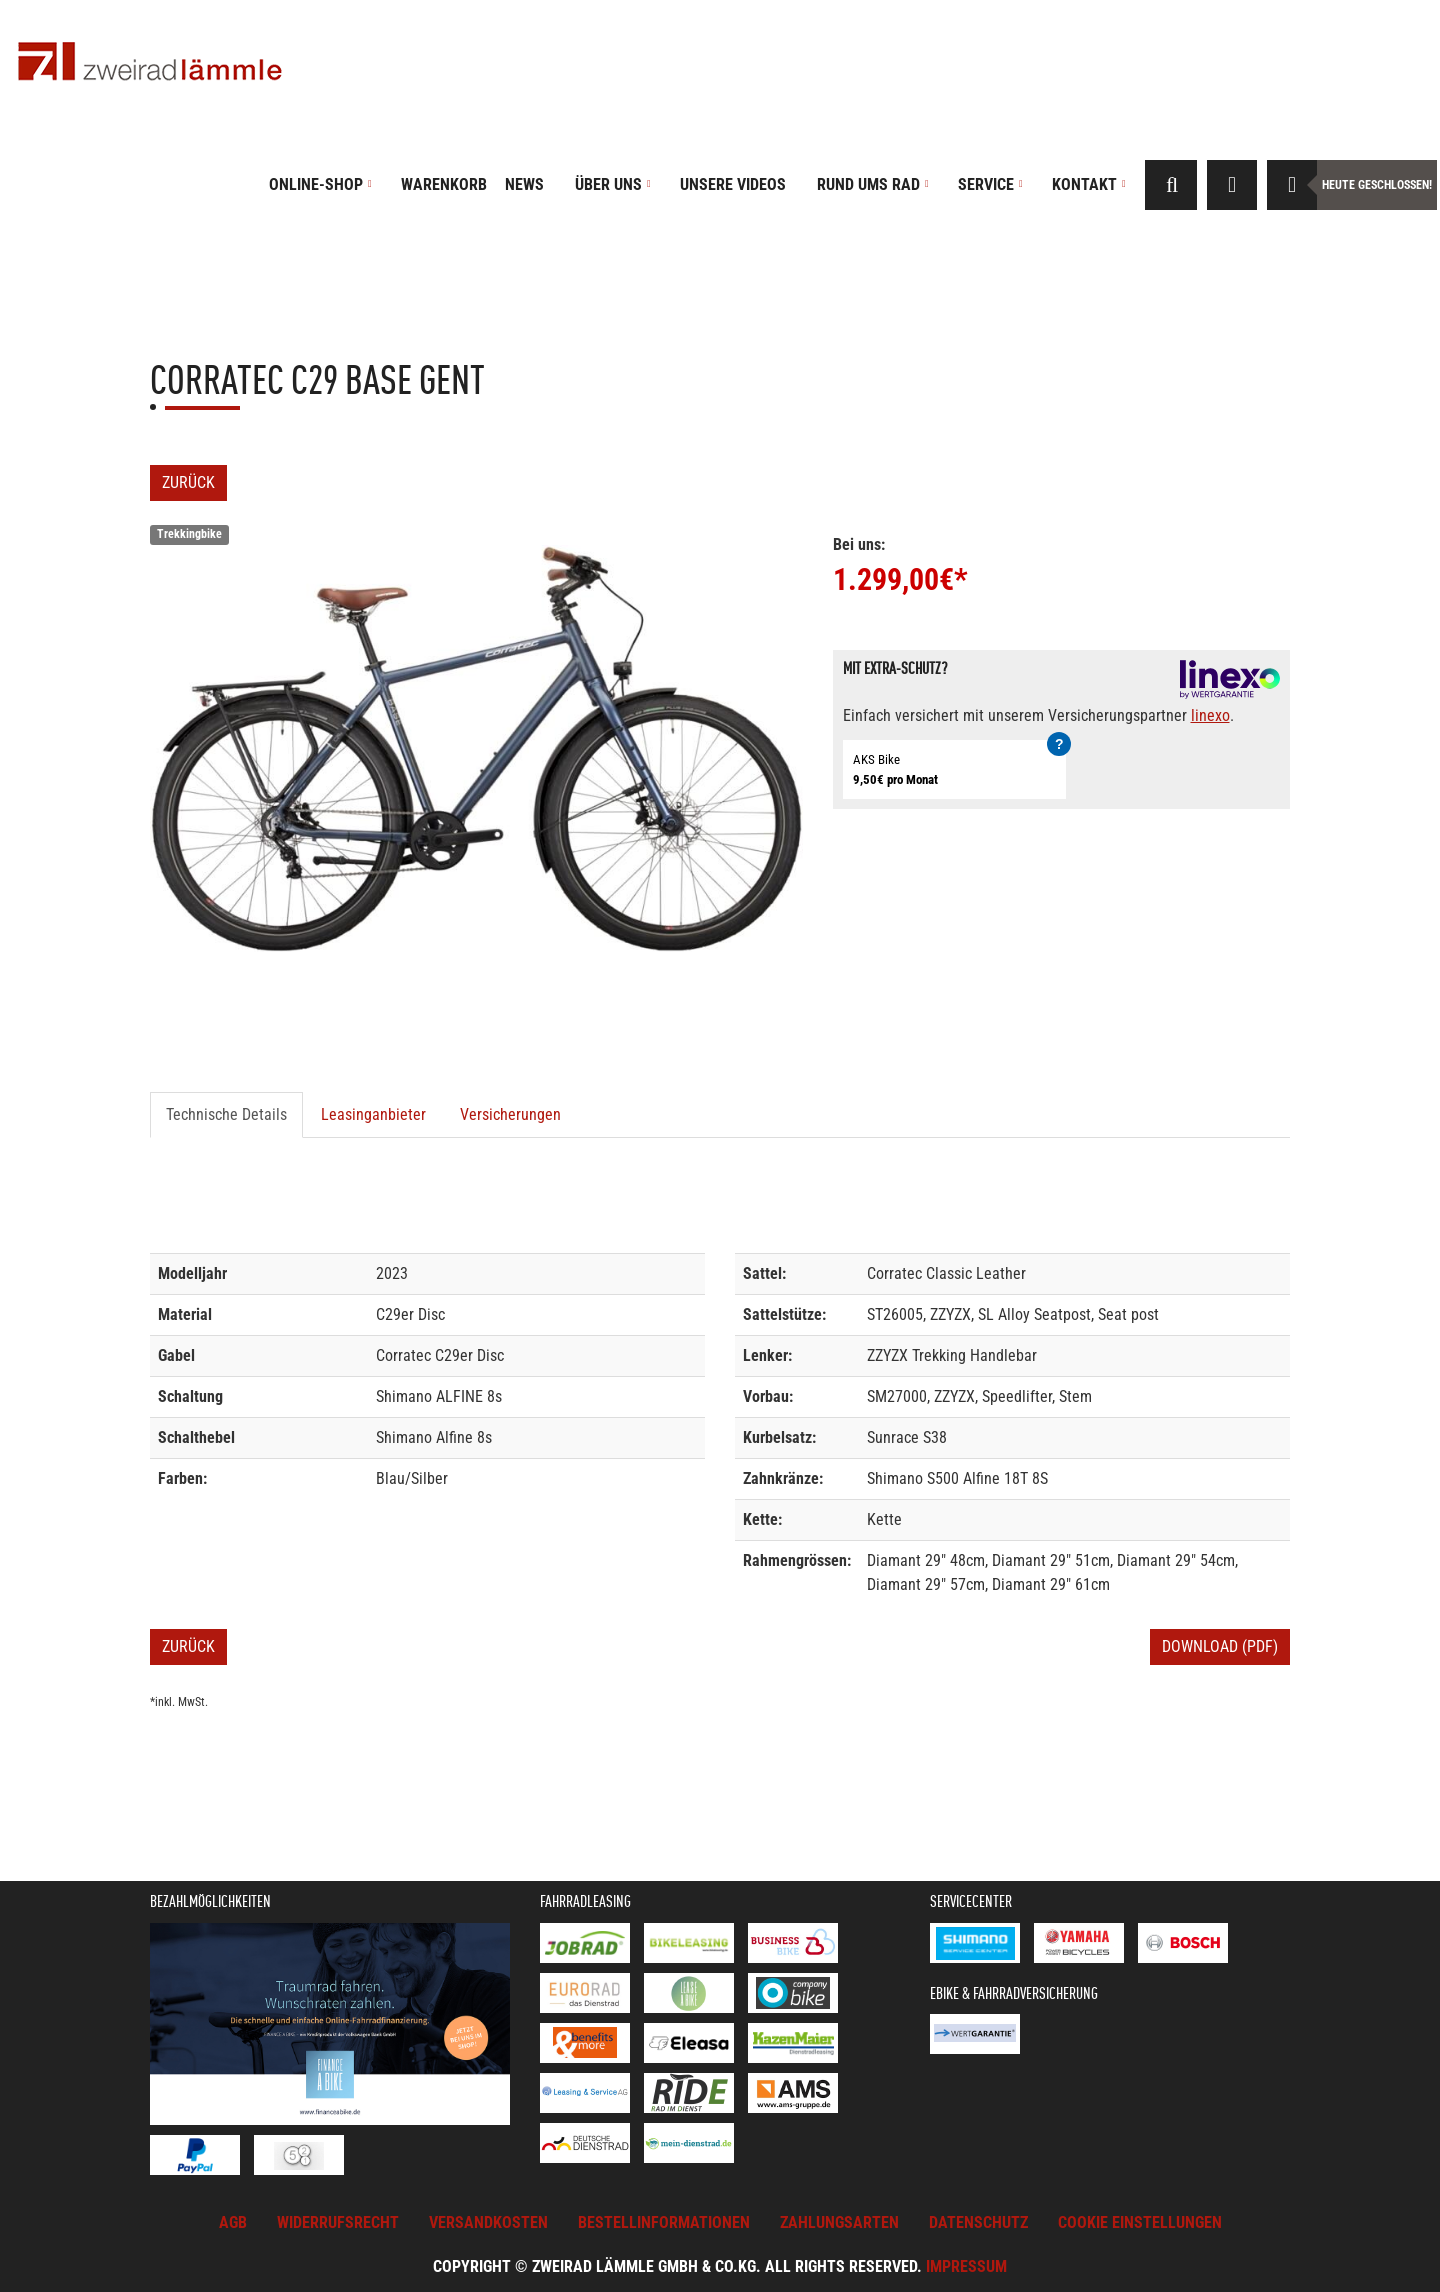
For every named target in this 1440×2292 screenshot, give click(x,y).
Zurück (188, 482)
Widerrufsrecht (338, 2222)
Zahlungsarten (839, 2222)
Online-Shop (320, 184)
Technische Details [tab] (226, 1114)
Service (990, 184)
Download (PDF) (1220, 1646)
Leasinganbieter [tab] (373, 1114)
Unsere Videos (733, 184)
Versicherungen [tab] (510, 1114)
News (524, 184)
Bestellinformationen (664, 2222)
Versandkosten (488, 2222)
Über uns (613, 184)
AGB (233, 2222)
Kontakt (1089, 184)
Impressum (966, 2266)
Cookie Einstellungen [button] (1140, 2222)
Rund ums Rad (873, 184)
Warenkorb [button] (444, 184)
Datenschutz (978, 2222)
